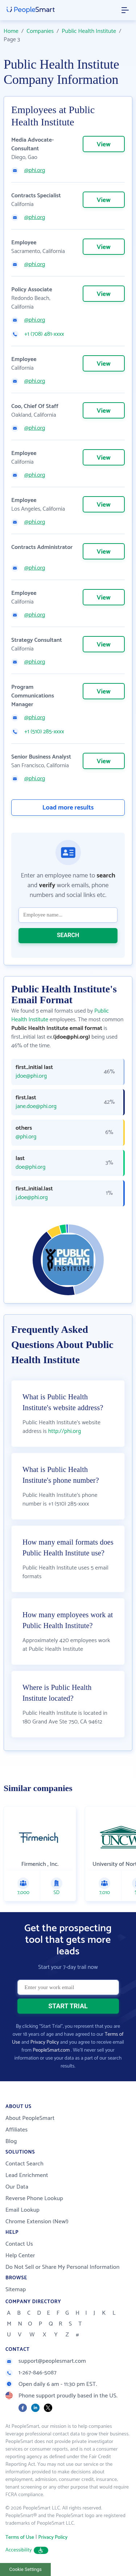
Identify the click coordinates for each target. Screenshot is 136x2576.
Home (11, 31)
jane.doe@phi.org (36, 1106)
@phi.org (34, 170)
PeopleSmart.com (51, 2050)
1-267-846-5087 (31, 2373)
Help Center (20, 2256)
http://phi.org (64, 1431)
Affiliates (16, 2130)
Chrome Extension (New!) (37, 2222)
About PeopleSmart (29, 2118)
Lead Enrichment (26, 2175)
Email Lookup (22, 2210)
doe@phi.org (30, 1167)
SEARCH (68, 935)
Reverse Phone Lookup (34, 2198)
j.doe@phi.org (32, 1197)
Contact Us (19, 2244)
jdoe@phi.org (31, 1076)
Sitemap (15, 2289)
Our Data (16, 2187)
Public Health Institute (89, 31)
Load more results (68, 807)
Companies (40, 31)
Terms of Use (19, 2537)
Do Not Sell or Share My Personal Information (62, 2267)
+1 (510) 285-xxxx (44, 731)
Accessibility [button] (26, 2550)
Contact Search (24, 2164)
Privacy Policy (44, 2042)
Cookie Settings (25, 2569)
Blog (11, 2141)
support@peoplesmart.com (45, 2361)
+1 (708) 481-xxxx (44, 334)
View (104, 144)
